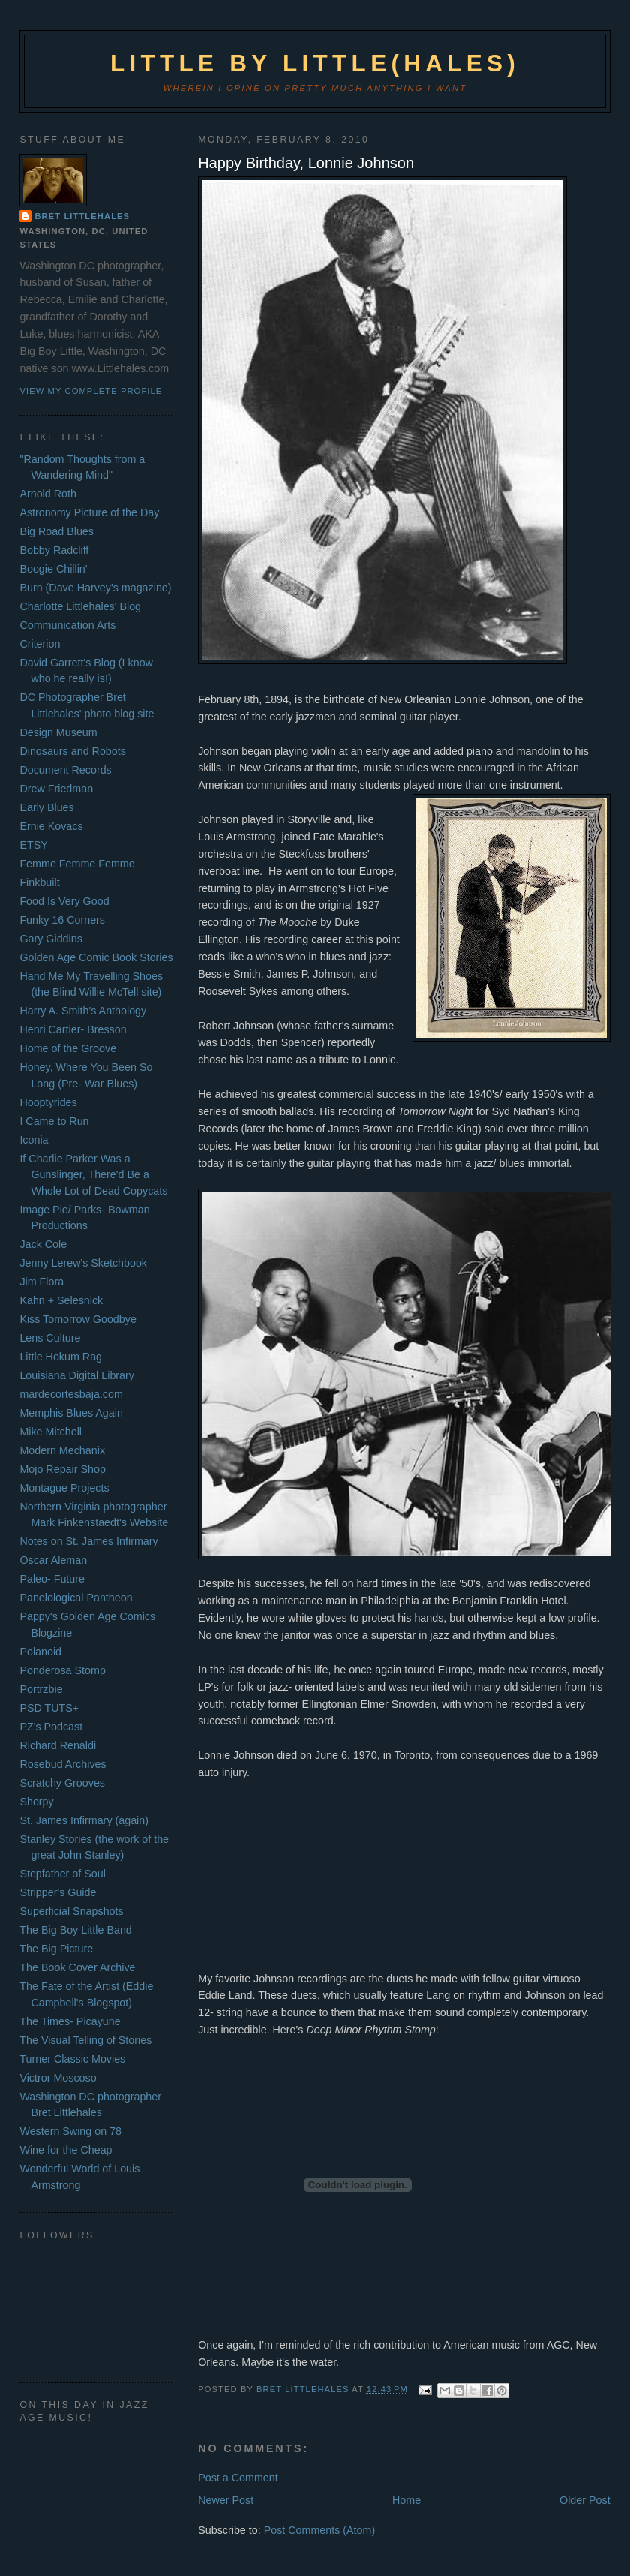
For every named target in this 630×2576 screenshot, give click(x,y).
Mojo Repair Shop (62, 1469)
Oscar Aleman (53, 1560)
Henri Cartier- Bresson (73, 1029)
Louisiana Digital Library (77, 1375)
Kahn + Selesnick (61, 1300)
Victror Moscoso (58, 2078)
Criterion (40, 644)
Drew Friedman (56, 789)
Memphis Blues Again (71, 1413)
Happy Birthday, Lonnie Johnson (306, 163)
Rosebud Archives (63, 1764)
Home (406, 2500)
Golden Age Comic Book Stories (96, 957)
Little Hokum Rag (61, 1357)
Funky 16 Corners (62, 920)
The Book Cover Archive (77, 1967)
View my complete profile (91, 390)
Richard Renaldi (58, 1745)
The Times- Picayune (70, 2021)
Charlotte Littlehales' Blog (80, 606)
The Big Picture (56, 1949)
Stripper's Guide (58, 1892)
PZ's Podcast (51, 1727)
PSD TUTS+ (49, 1708)
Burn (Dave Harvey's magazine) (95, 588)
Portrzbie (41, 1689)
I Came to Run (54, 1121)
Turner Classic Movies (72, 2059)
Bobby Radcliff (54, 550)
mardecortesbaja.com (71, 1394)
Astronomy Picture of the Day (89, 512)
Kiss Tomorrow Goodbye (78, 1319)
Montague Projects (64, 1488)
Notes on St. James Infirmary (89, 1541)
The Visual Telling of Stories (86, 2040)
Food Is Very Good (64, 901)
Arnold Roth (48, 494)
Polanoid (41, 1652)
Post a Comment (238, 2478)
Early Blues (47, 807)
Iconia (34, 1140)
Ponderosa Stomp (62, 1670)
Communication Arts (68, 625)
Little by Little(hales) (315, 63)
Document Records (65, 770)
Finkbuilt (39, 882)
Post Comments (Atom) (320, 2530)
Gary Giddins (51, 939)
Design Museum (58, 732)
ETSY (33, 845)
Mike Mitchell (51, 1432)
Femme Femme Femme (77, 864)
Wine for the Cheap (66, 2150)
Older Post (585, 2500)
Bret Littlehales (82, 216)
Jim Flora (42, 1282)
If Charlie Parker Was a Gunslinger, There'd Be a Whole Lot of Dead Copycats (93, 1175)
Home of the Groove (68, 1048)
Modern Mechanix (62, 1450)
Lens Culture (50, 1338)
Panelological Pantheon (76, 1598)
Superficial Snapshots (71, 1911)
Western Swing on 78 (71, 2131)
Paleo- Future (52, 1579)
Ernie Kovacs (51, 826)
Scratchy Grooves (62, 1783)
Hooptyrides (48, 1102)
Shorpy (36, 1802)
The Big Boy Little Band (75, 1930)
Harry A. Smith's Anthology (83, 1011)
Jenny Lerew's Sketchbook (83, 1263)
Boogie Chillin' (53, 569)
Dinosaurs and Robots (72, 751)
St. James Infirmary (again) (84, 1820)
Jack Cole (43, 1244)
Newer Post (226, 2500)
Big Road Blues (57, 531)
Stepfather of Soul (62, 1874)
